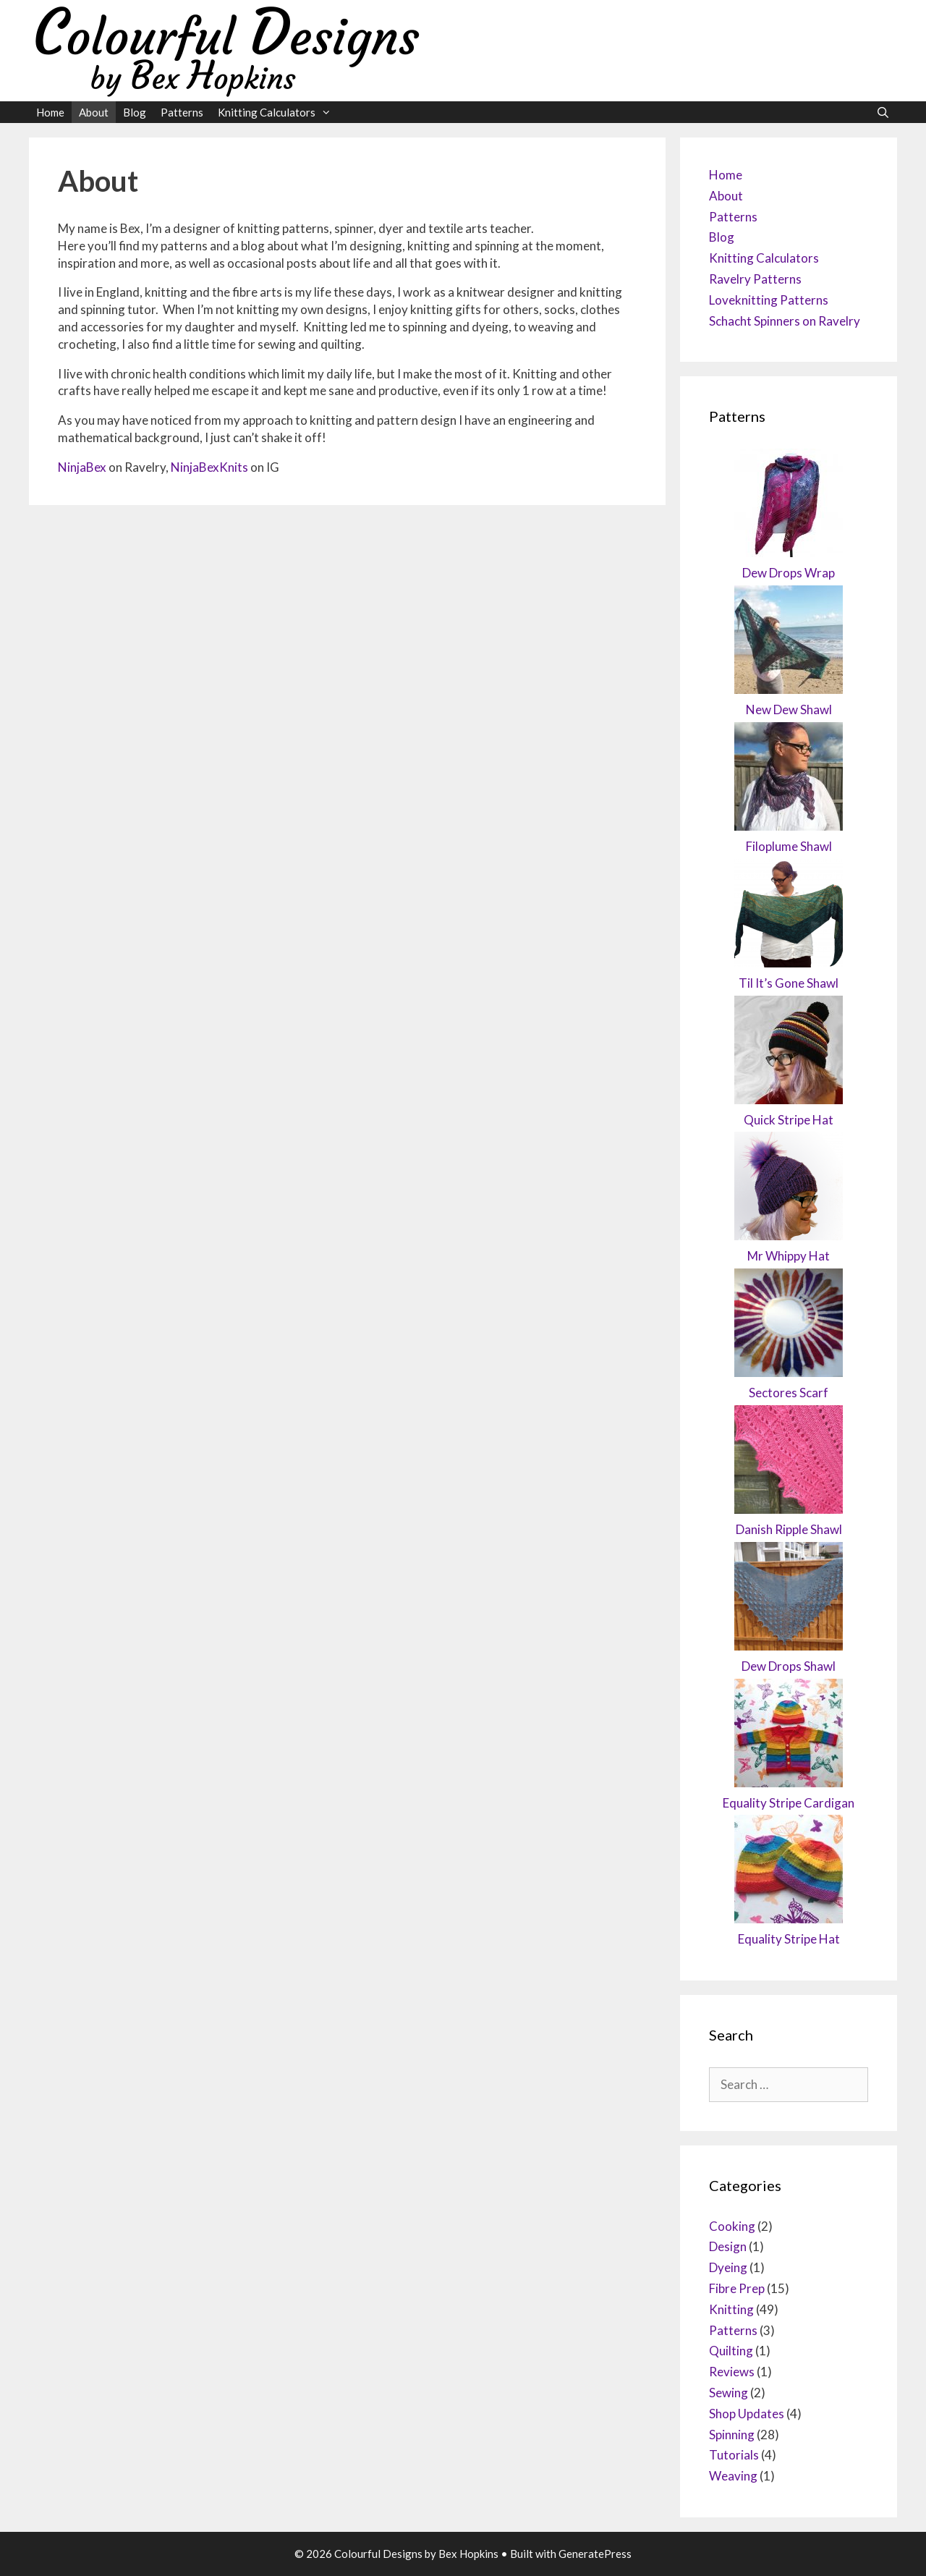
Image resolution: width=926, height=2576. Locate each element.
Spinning (732, 2434)
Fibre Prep (737, 2288)
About (94, 112)
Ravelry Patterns (755, 279)
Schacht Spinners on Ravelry (784, 321)
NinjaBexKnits (209, 467)
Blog (134, 112)
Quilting (731, 2350)
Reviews (732, 2371)
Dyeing (728, 2267)
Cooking (732, 2226)
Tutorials (734, 2454)
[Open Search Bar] (883, 112)
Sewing (728, 2392)
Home (50, 112)
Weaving (733, 2475)
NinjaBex (82, 467)
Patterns (182, 112)
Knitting (731, 2309)
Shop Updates (746, 2413)
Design (728, 2246)
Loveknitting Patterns (768, 300)
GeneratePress (595, 2553)
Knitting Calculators (282, 112)
